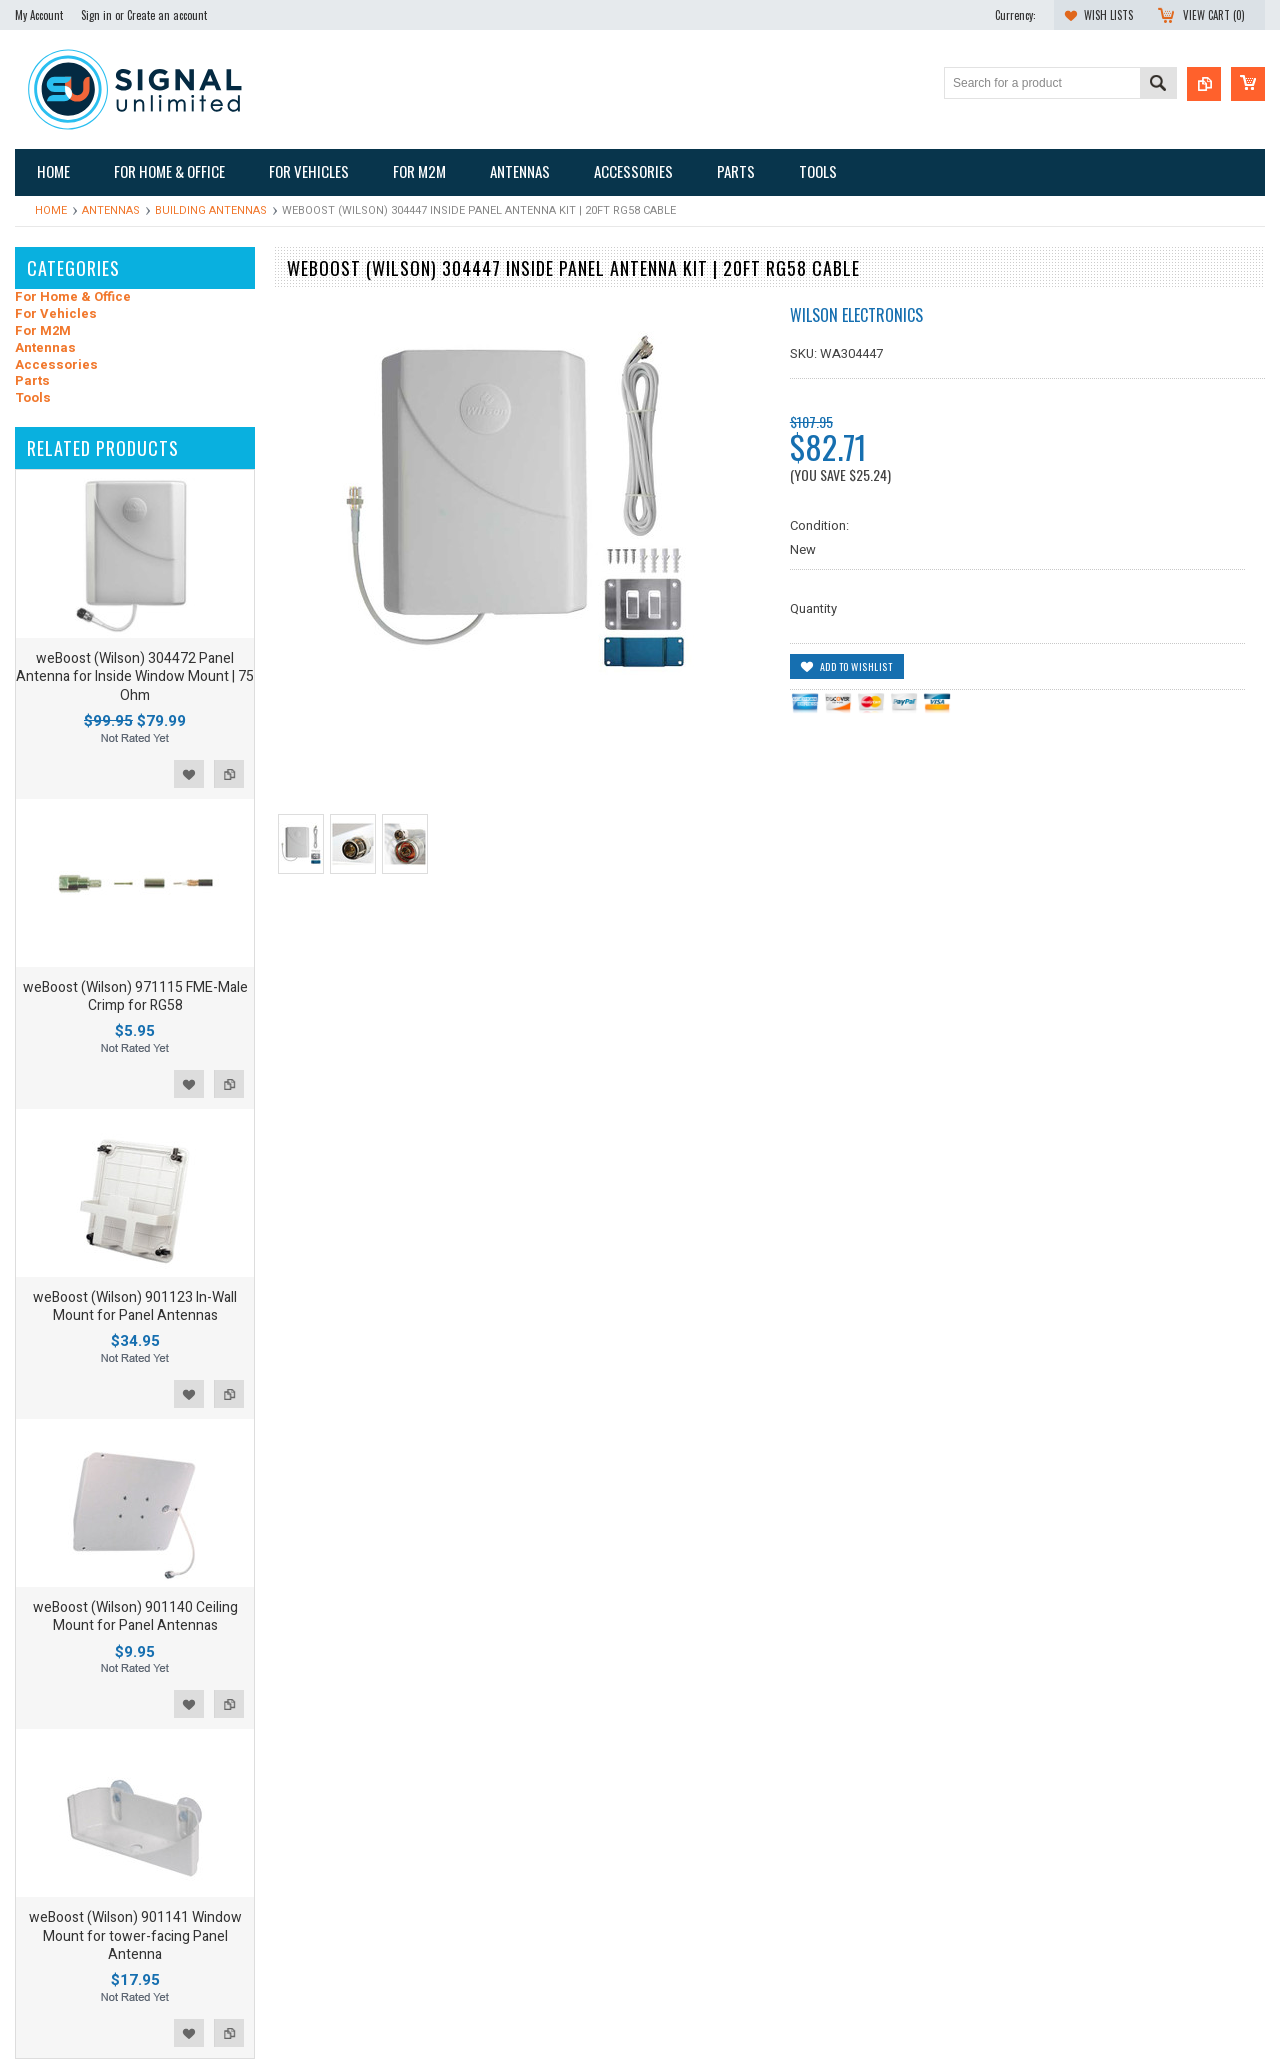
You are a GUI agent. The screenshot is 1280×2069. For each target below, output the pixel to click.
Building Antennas (211, 210)
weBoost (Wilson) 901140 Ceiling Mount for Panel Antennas (135, 1616)
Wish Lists (1108, 15)
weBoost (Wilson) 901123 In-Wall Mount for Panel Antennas (135, 1306)
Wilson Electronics (856, 315)
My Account (39, 15)
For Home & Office (73, 297)
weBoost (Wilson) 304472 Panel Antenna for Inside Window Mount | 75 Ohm (135, 676)
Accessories (56, 365)
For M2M (43, 331)
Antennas (111, 210)
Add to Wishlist (189, 774)
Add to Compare (229, 774)
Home (51, 210)
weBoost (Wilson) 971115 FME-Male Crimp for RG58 (135, 996)
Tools (33, 398)
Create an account (167, 15)
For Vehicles (56, 314)
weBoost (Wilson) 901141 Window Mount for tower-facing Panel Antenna (135, 1935)
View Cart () (1214, 15)
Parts (32, 381)
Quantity (813, 608)
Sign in (96, 15)
